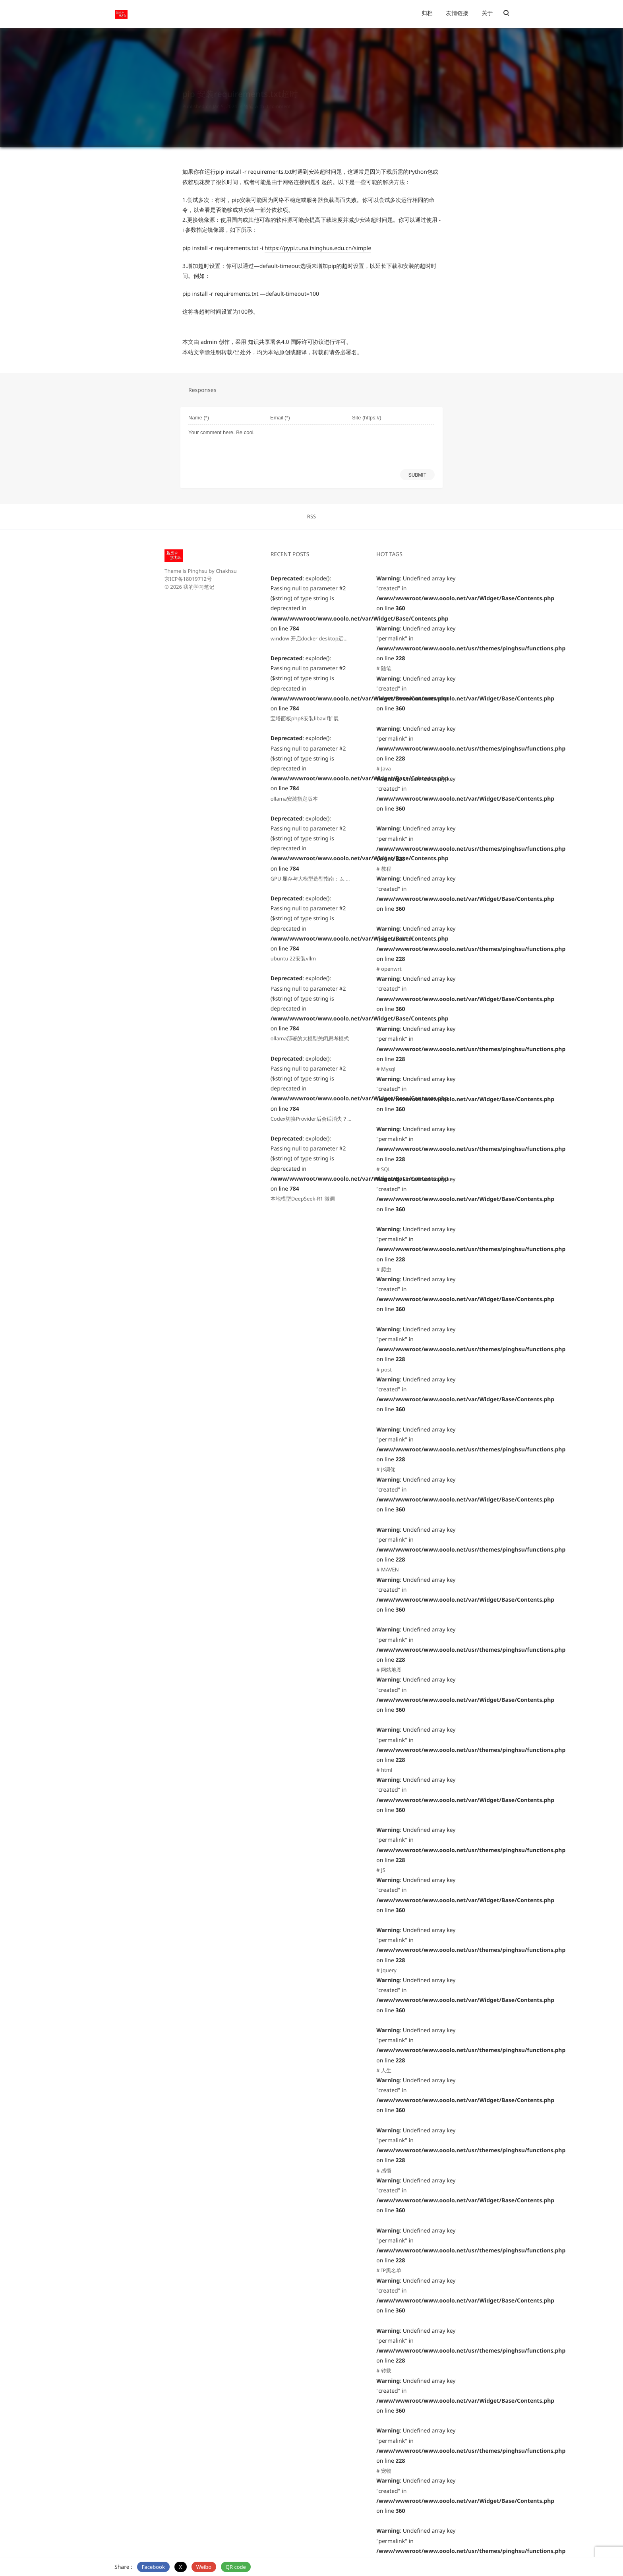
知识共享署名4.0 (268, 342)
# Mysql (385, 1069)
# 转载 (383, 2370)
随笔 (248, 98)
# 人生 (383, 2070)
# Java (383, 768)
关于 (487, 13)
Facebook (153, 2566)
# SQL (383, 1169)
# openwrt (388, 968)
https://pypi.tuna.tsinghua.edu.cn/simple (318, 248)
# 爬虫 (383, 1269)
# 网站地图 (389, 1669)
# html (384, 1769)
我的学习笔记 (198, 586)
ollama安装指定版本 (294, 798)
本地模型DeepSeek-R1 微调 (303, 1198)
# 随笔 (383, 668)
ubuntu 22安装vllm (293, 958)
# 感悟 (383, 2170)
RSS (311, 516)
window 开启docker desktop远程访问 (315, 638)
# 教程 (383, 868)
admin (209, 342)
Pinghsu (197, 570)
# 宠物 (383, 2470)
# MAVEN (387, 1569)
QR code (236, 2566)
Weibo (203, 2566)
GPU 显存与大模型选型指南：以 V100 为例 (320, 878)
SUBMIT (417, 475)
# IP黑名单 (388, 2270)
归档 (427, 13)
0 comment (278, 98)
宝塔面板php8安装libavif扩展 (305, 718)
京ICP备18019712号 (188, 578)
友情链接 (457, 13)
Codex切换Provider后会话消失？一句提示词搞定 (327, 1118)
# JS (380, 1870)
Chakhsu (226, 570)
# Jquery (386, 1970)
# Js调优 (385, 1469)
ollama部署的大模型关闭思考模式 (310, 1038)
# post (384, 1369)
